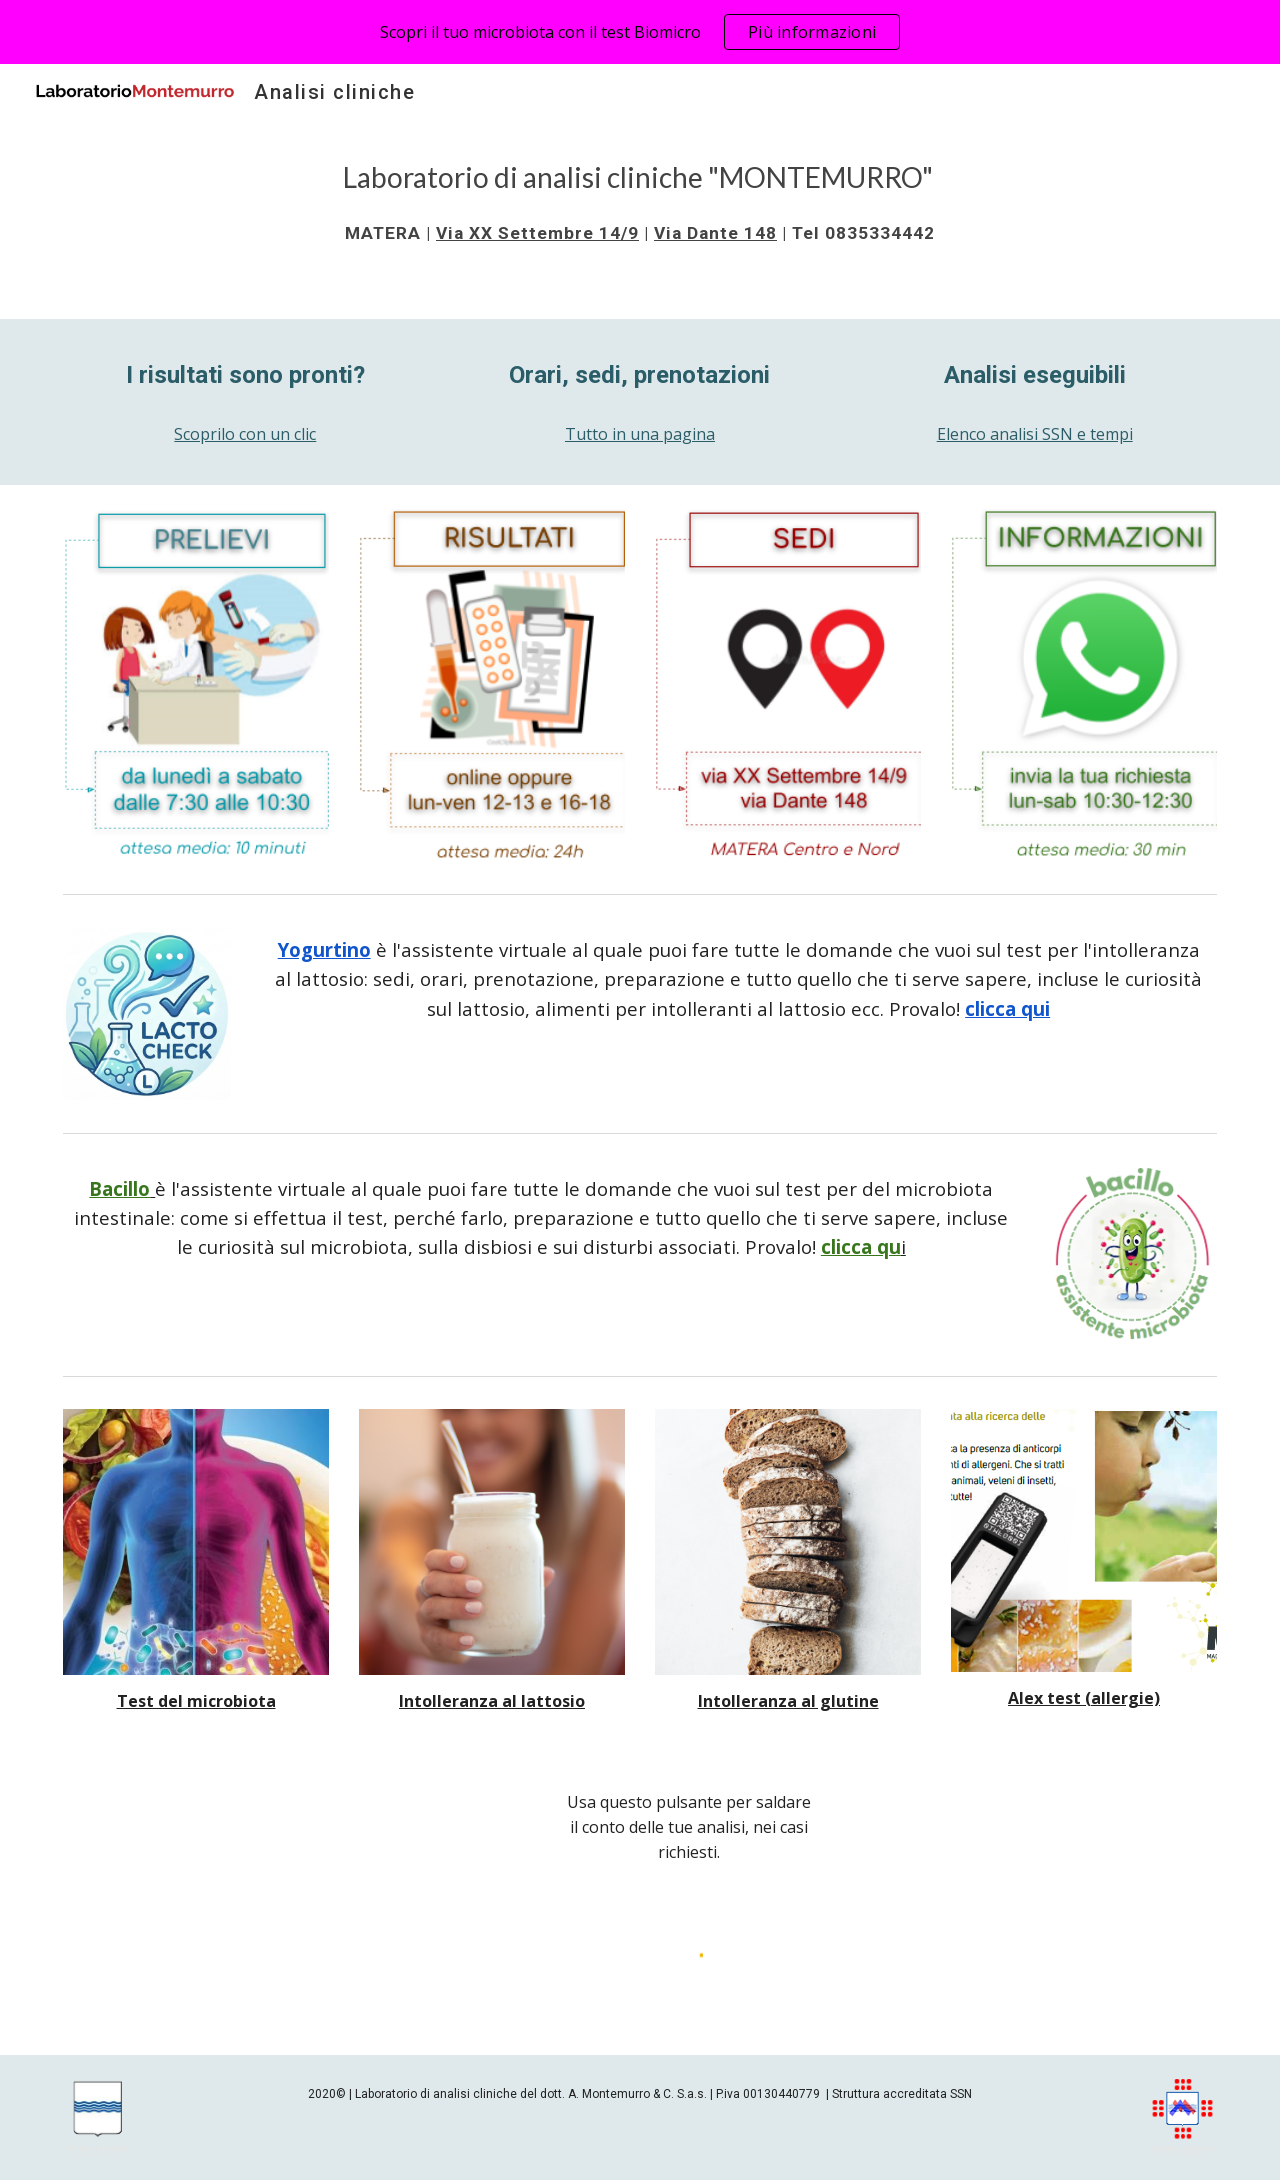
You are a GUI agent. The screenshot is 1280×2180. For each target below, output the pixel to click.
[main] (640, 201)
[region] (640, 32)
